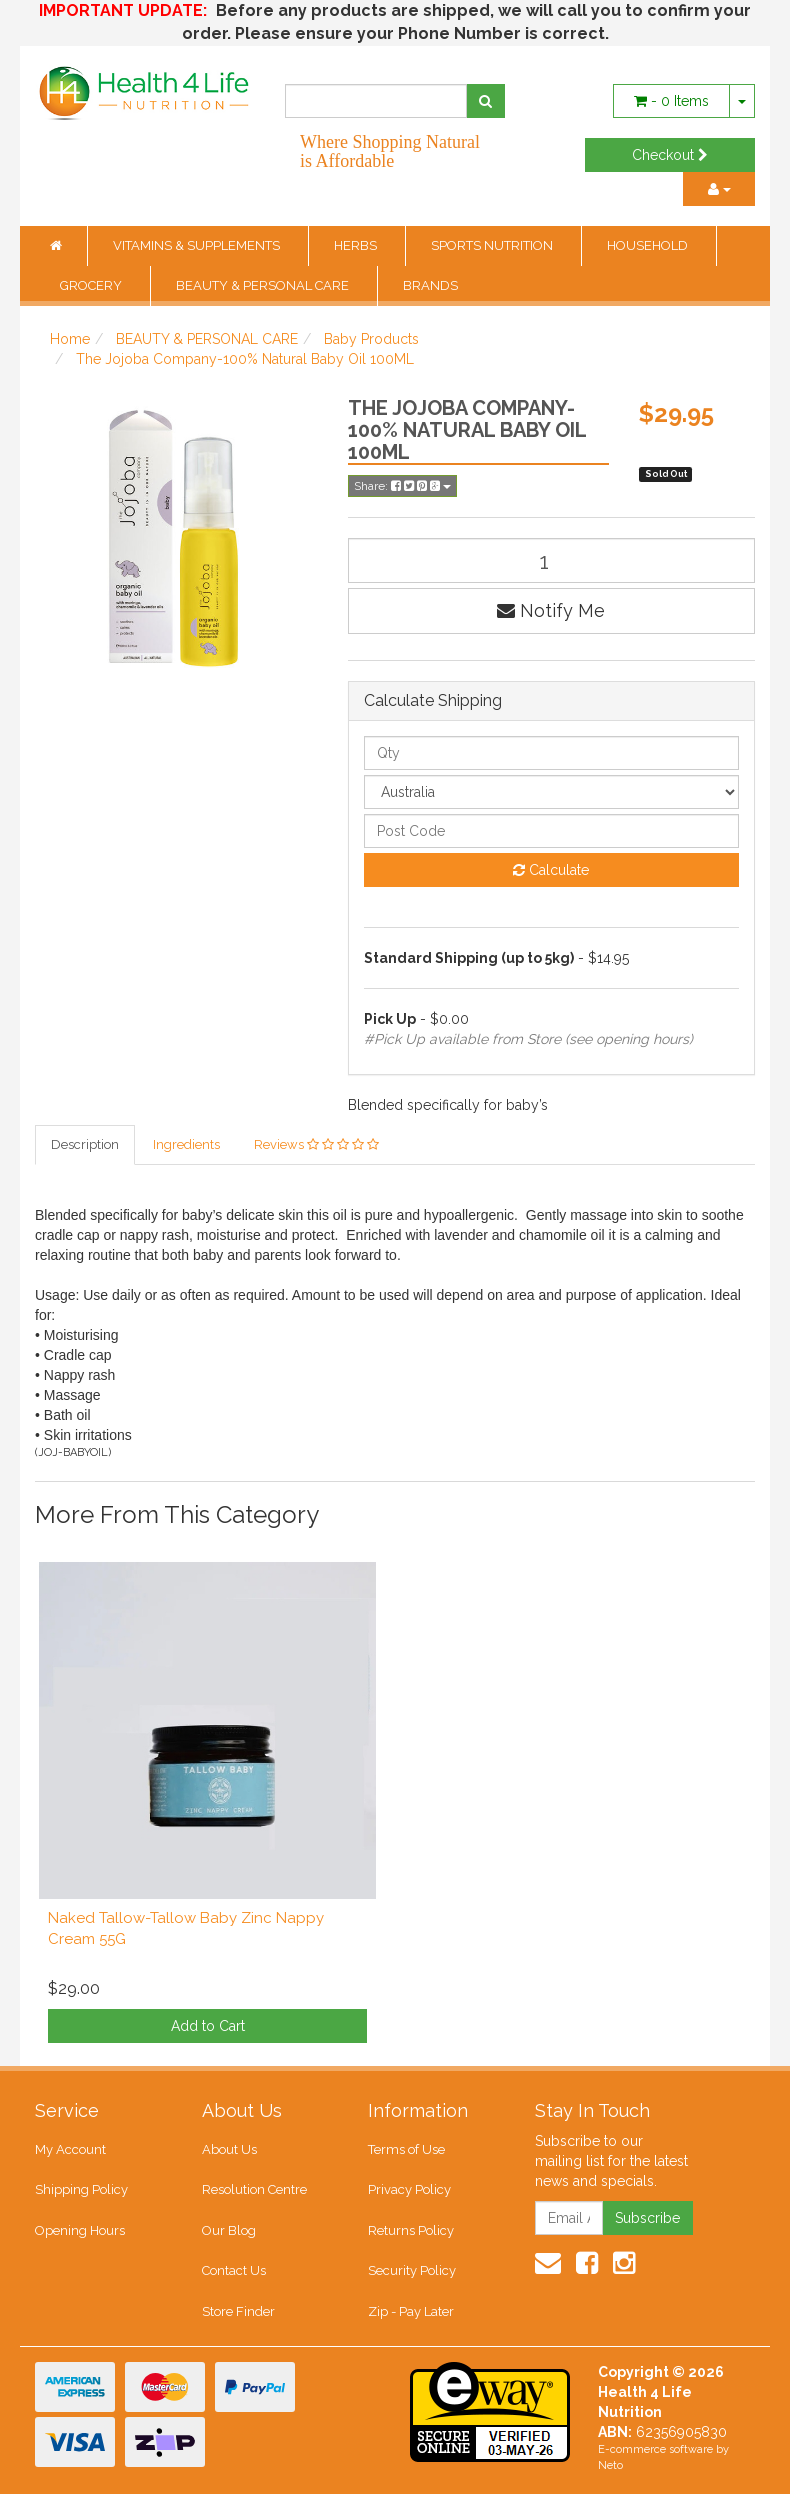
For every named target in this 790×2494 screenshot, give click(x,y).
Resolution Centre (254, 2190)
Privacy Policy (409, 2190)
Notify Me (551, 610)
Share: (402, 486)
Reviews (316, 1144)
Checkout (670, 155)
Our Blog (229, 2230)
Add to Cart (208, 2026)
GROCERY (92, 285)
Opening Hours (80, 2230)
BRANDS (430, 285)
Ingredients (186, 1144)
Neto (610, 2466)
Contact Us (234, 2271)
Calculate (551, 870)
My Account (70, 2149)
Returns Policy (411, 2230)
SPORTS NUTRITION (493, 245)
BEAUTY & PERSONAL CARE (264, 285)
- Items (671, 101)
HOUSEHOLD (649, 245)
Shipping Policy (81, 2190)
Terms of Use (406, 2149)
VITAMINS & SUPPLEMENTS (198, 245)
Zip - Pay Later (411, 2311)
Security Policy (412, 2271)
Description (85, 1144)
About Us (229, 2149)
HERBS (357, 245)
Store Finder (238, 2311)
